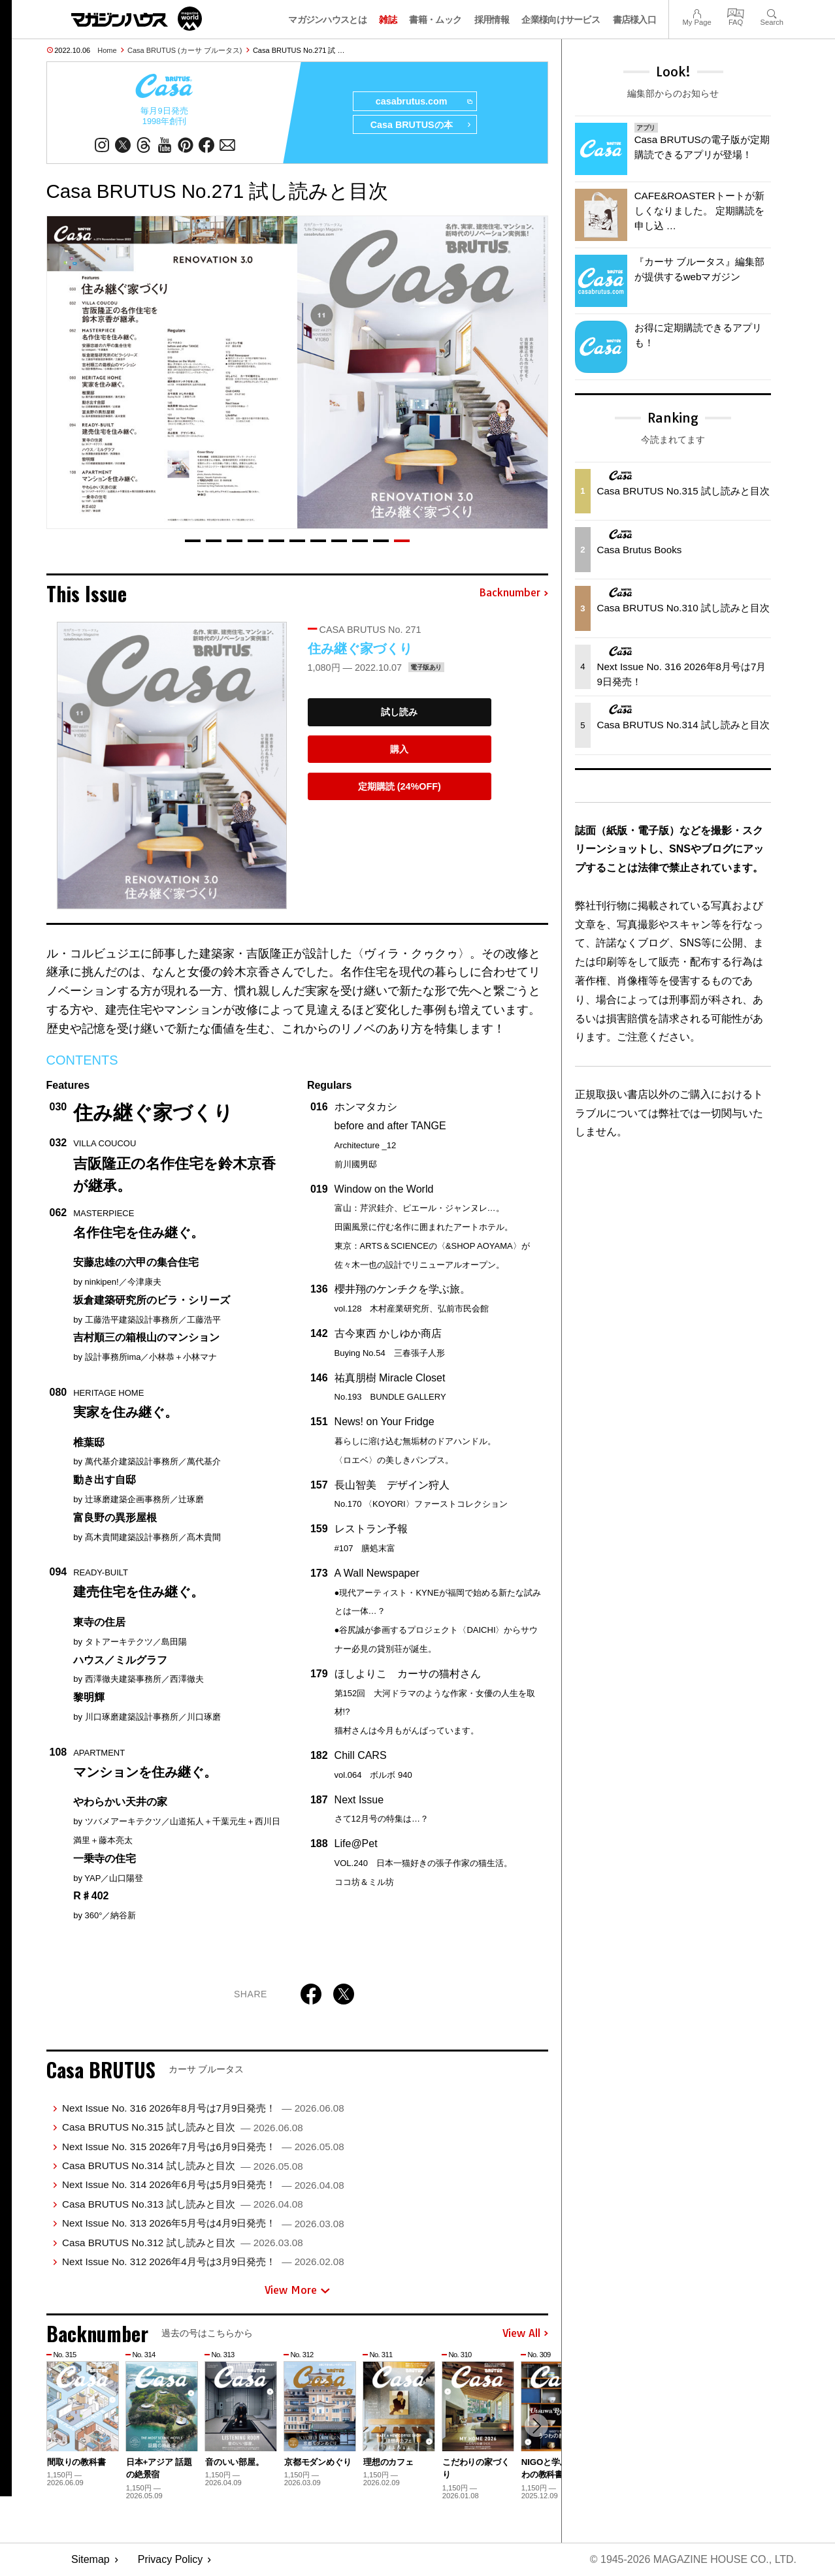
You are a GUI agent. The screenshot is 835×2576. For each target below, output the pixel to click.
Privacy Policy (170, 2560)
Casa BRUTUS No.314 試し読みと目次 (182, 2165)
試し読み (399, 712)
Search (772, 12)
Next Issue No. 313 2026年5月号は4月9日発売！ (203, 2223)
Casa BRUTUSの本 (420, 125)
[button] (193, 541)
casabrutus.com (423, 102)
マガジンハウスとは (327, 19)
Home (106, 50)
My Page (696, 12)
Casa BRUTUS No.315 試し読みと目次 (182, 2127)
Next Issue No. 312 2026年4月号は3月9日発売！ (203, 2261)
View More (297, 2290)
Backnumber (513, 594)
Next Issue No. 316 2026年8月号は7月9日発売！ (203, 2108)
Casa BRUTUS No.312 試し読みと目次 (182, 2242)
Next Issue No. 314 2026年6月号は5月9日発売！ (203, 2185)
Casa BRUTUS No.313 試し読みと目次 (182, 2204)
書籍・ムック (435, 19)
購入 (399, 749)
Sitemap (90, 2560)
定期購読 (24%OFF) (399, 786)
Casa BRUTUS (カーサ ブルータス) (184, 50)
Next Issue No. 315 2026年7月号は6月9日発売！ (203, 2146)
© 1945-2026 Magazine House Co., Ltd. (692, 2560)
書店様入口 (635, 19)
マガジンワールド (136, 19)
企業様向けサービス (560, 19)
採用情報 (491, 19)
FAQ (736, 12)
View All (525, 2334)
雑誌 (388, 19)
